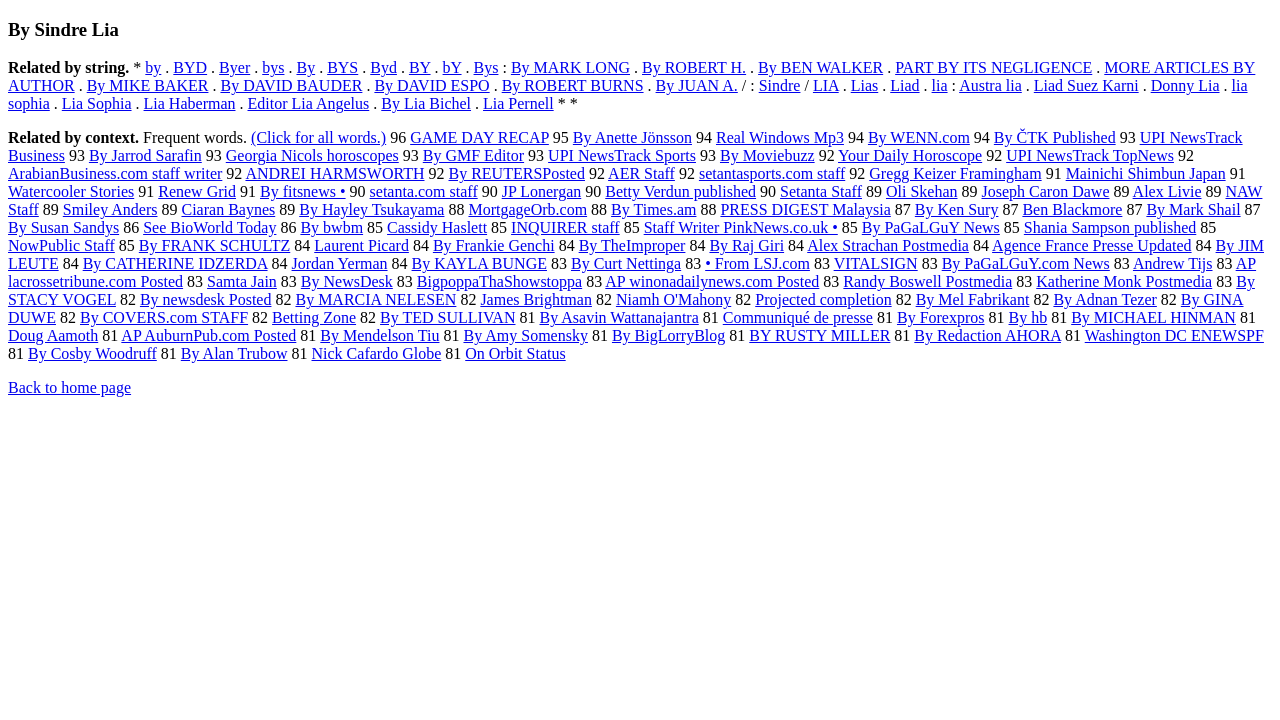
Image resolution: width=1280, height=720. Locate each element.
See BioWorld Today (209, 227)
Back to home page (69, 387)
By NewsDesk (347, 281)
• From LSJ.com (757, 263)
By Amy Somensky (525, 335)
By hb (1028, 317)
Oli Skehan (922, 191)
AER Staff (641, 173)
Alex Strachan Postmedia (888, 245)
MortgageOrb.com (527, 209)
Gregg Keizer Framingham (955, 173)
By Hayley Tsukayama (371, 209)
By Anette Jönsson (632, 137)
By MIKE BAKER (148, 85)
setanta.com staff (424, 191)
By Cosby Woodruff (92, 353)
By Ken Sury (957, 209)
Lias (865, 85)
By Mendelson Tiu (379, 335)
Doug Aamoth (53, 335)
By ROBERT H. (694, 67)
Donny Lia (1185, 85)
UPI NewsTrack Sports (622, 155)
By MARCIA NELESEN (375, 299)
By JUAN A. (697, 85)
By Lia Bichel (426, 103)
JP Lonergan (542, 191)
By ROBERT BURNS (573, 85)
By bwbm (331, 227)
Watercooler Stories (71, 191)
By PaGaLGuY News (931, 227)
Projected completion (823, 299)
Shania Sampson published (1110, 227)
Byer (234, 67)
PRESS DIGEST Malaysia (805, 209)
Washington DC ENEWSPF (1174, 335)
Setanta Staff (821, 191)
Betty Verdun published (680, 191)
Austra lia (990, 85)
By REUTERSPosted (517, 173)
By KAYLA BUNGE (479, 263)
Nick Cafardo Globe (377, 353)
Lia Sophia (97, 103)
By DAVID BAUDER (291, 85)
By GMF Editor (473, 155)
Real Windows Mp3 (780, 137)
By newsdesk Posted (206, 299)
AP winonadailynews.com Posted (712, 281)
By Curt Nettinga (626, 263)
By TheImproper (632, 245)
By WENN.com (919, 137)
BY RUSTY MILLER (819, 335)
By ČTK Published (1055, 137)
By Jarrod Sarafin (145, 155)
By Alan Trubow (234, 353)
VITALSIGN (876, 263)
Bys (486, 67)
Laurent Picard (361, 245)
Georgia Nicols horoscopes (312, 155)
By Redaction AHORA (987, 335)
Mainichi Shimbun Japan (1146, 173)
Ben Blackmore (1072, 209)
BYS (342, 67)
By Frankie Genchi (494, 245)
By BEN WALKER (820, 67)
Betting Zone (314, 317)
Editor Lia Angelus (309, 103)
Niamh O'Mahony (673, 299)
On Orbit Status (515, 353)
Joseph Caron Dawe (1046, 191)
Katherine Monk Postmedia (1124, 281)
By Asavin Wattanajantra (618, 317)
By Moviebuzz (767, 155)
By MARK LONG (570, 67)
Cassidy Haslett (437, 227)
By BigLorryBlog (668, 335)
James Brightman (536, 299)
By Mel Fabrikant (973, 299)
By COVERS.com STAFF (164, 317)
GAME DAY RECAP (479, 137)
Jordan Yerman (340, 263)
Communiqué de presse (798, 317)
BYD (190, 67)
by (153, 67)
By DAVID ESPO (431, 85)
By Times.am (653, 209)
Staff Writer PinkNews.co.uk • (741, 227)
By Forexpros (941, 317)
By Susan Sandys (63, 227)
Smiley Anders (110, 209)
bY (452, 67)
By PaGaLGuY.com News (1026, 263)
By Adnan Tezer (1104, 299)
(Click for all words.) (318, 137)
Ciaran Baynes (228, 209)
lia (940, 85)
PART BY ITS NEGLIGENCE (993, 67)
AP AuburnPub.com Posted (208, 335)
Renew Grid (197, 191)
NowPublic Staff (61, 245)
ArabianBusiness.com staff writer (115, 173)
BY (420, 67)
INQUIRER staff (565, 227)
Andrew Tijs (1173, 263)
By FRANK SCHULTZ (214, 245)
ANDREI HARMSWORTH (334, 173)
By (305, 67)
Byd (383, 67)
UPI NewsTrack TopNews (1090, 155)
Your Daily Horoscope (910, 155)
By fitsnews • (303, 191)
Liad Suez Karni (1086, 85)
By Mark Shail (1193, 209)
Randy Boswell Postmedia (927, 281)
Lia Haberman (190, 103)
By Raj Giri (746, 245)
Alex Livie (1167, 191)
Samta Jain (242, 281)
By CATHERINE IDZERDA (175, 263)
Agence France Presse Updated (1091, 245)
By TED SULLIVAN (447, 317)
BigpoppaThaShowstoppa (499, 281)
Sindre (780, 85)
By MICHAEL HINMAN (1153, 317)
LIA (826, 85)
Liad (904, 85)
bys (273, 67)
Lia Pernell (518, 103)
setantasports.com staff (772, 173)
